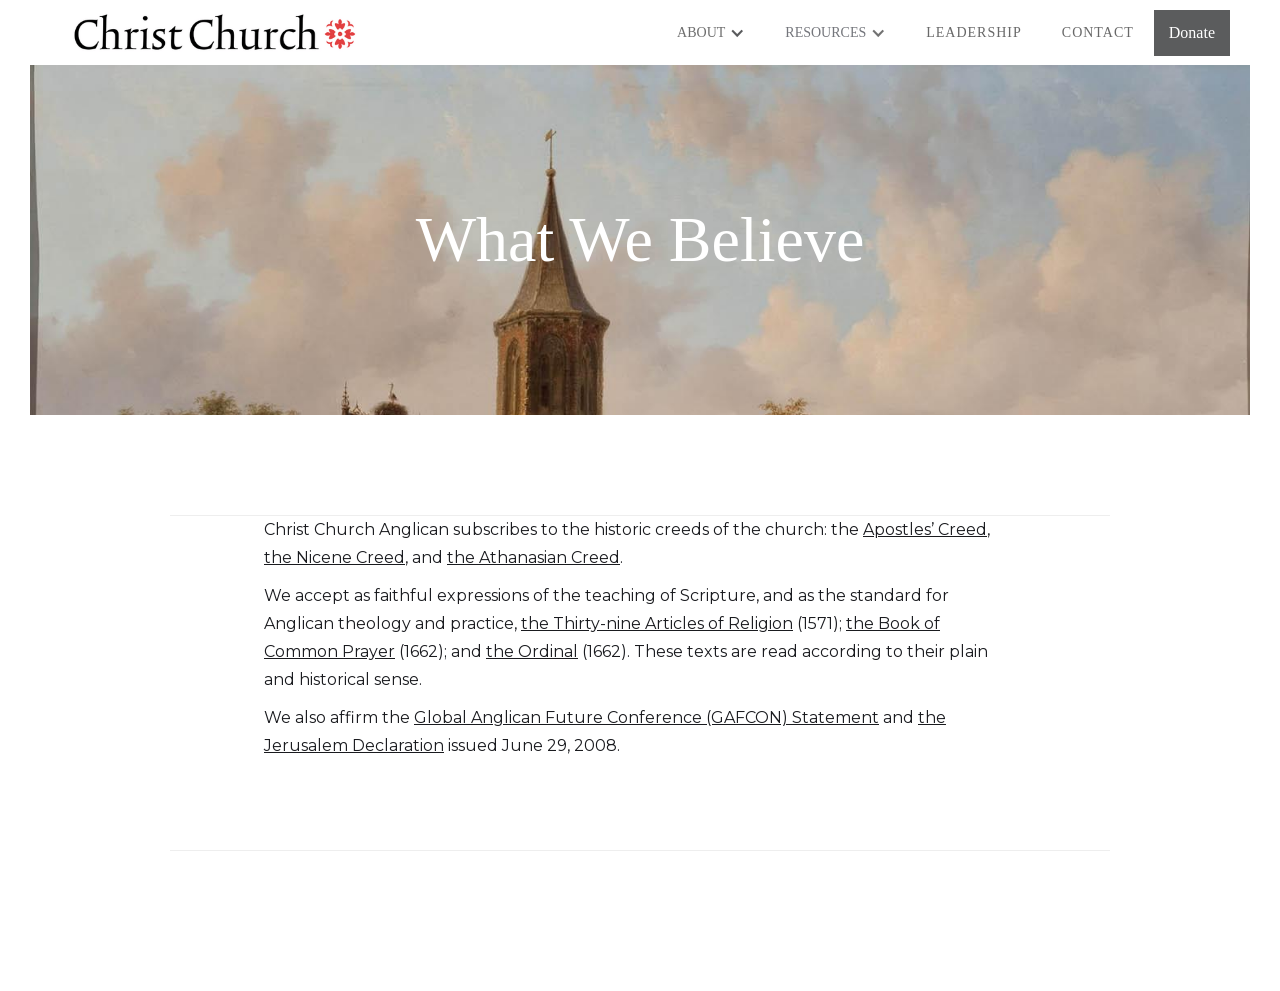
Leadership (974, 32)
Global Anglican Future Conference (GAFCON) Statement (646, 717)
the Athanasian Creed (533, 557)
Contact (1098, 32)
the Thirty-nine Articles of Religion (657, 623)
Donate (1192, 32)
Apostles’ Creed (925, 529)
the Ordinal (532, 651)
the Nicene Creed (334, 557)
